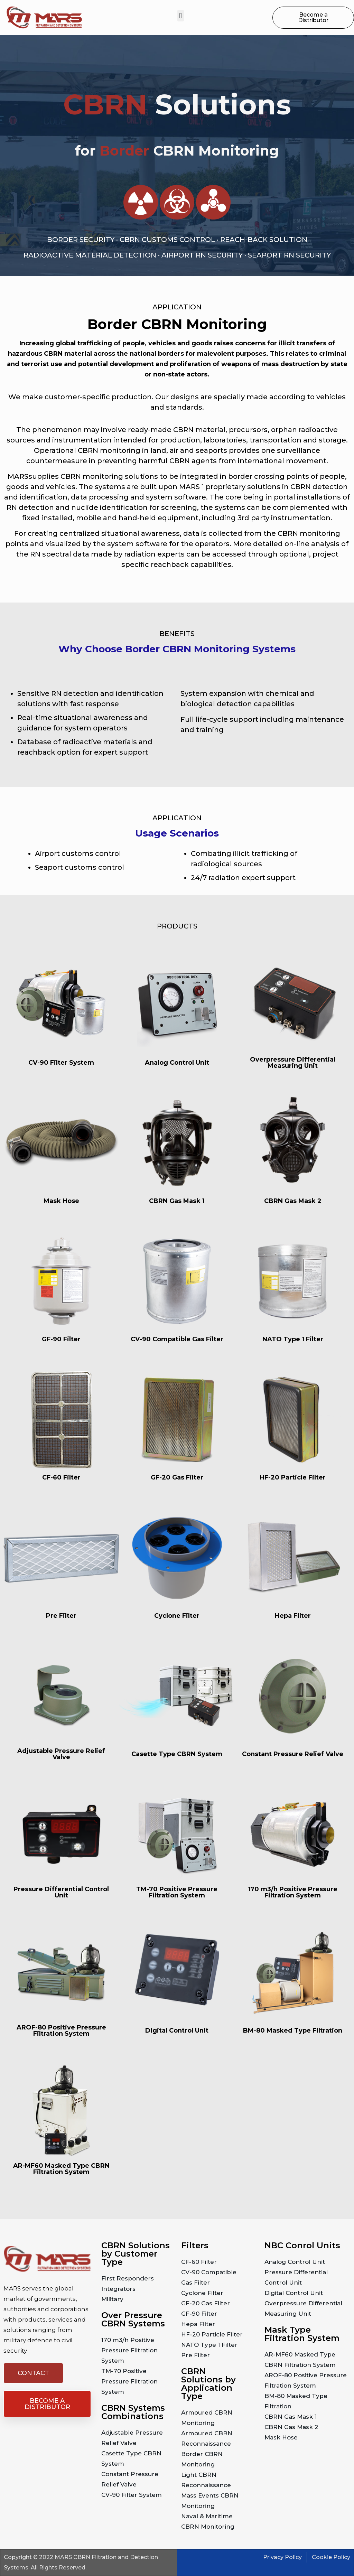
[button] (180, 15)
